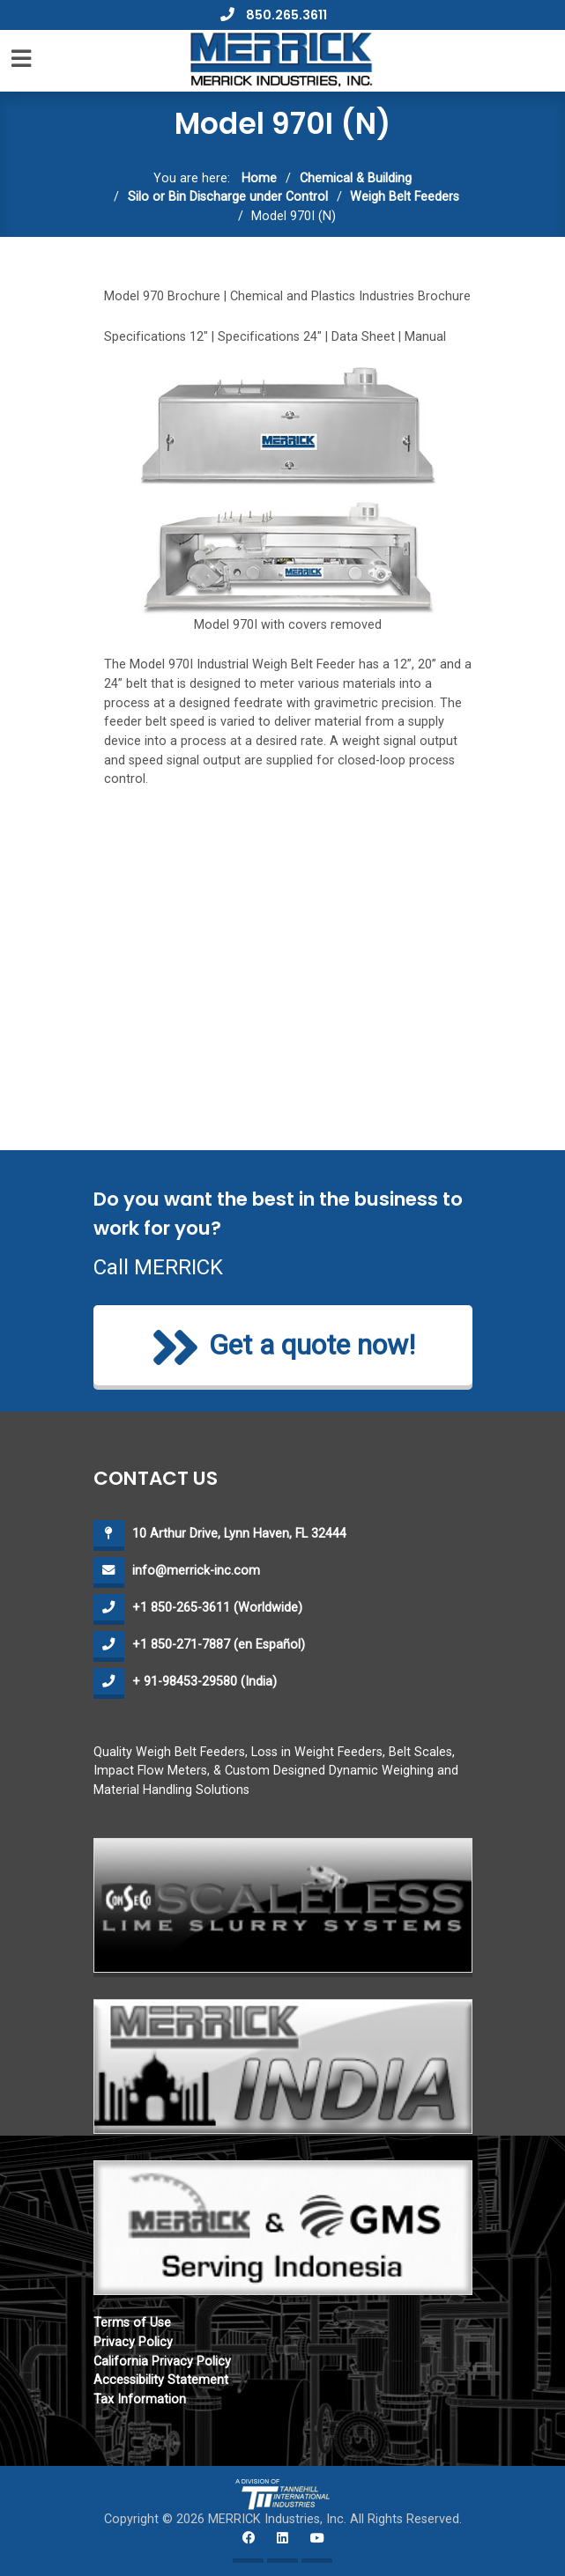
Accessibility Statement (160, 2380)
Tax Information (139, 2399)
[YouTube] (316, 2547)
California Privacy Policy (162, 2361)
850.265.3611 (273, 15)
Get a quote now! (283, 1347)
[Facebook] (248, 2547)
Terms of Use (132, 2322)
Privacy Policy (133, 2342)
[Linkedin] (282, 2547)
